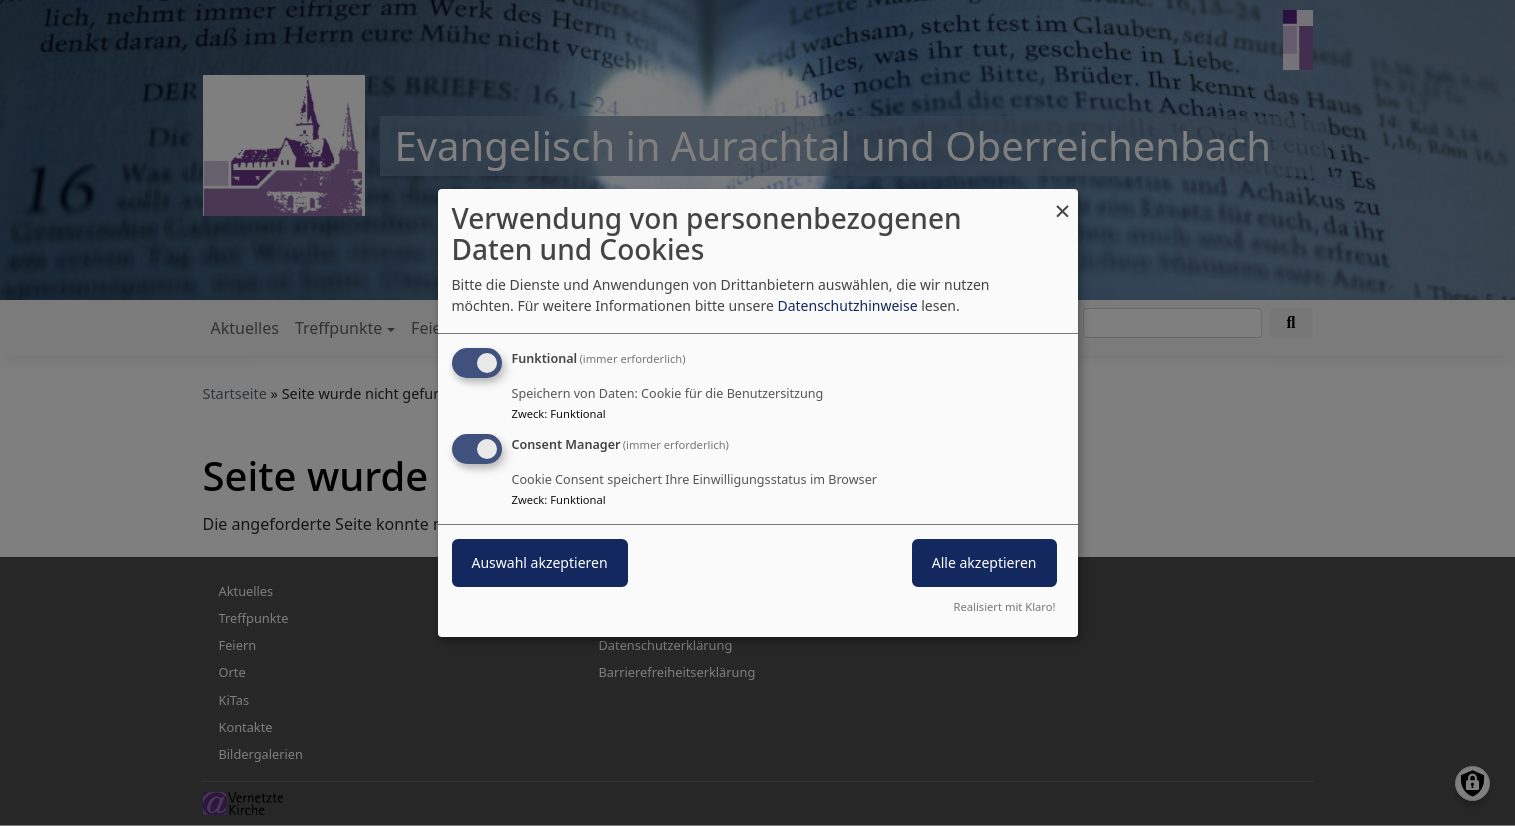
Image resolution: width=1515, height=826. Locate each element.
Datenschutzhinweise (847, 305)
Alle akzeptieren (984, 562)
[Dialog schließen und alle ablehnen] (1063, 201)
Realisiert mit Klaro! (1005, 606)
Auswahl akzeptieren (540, 562)
